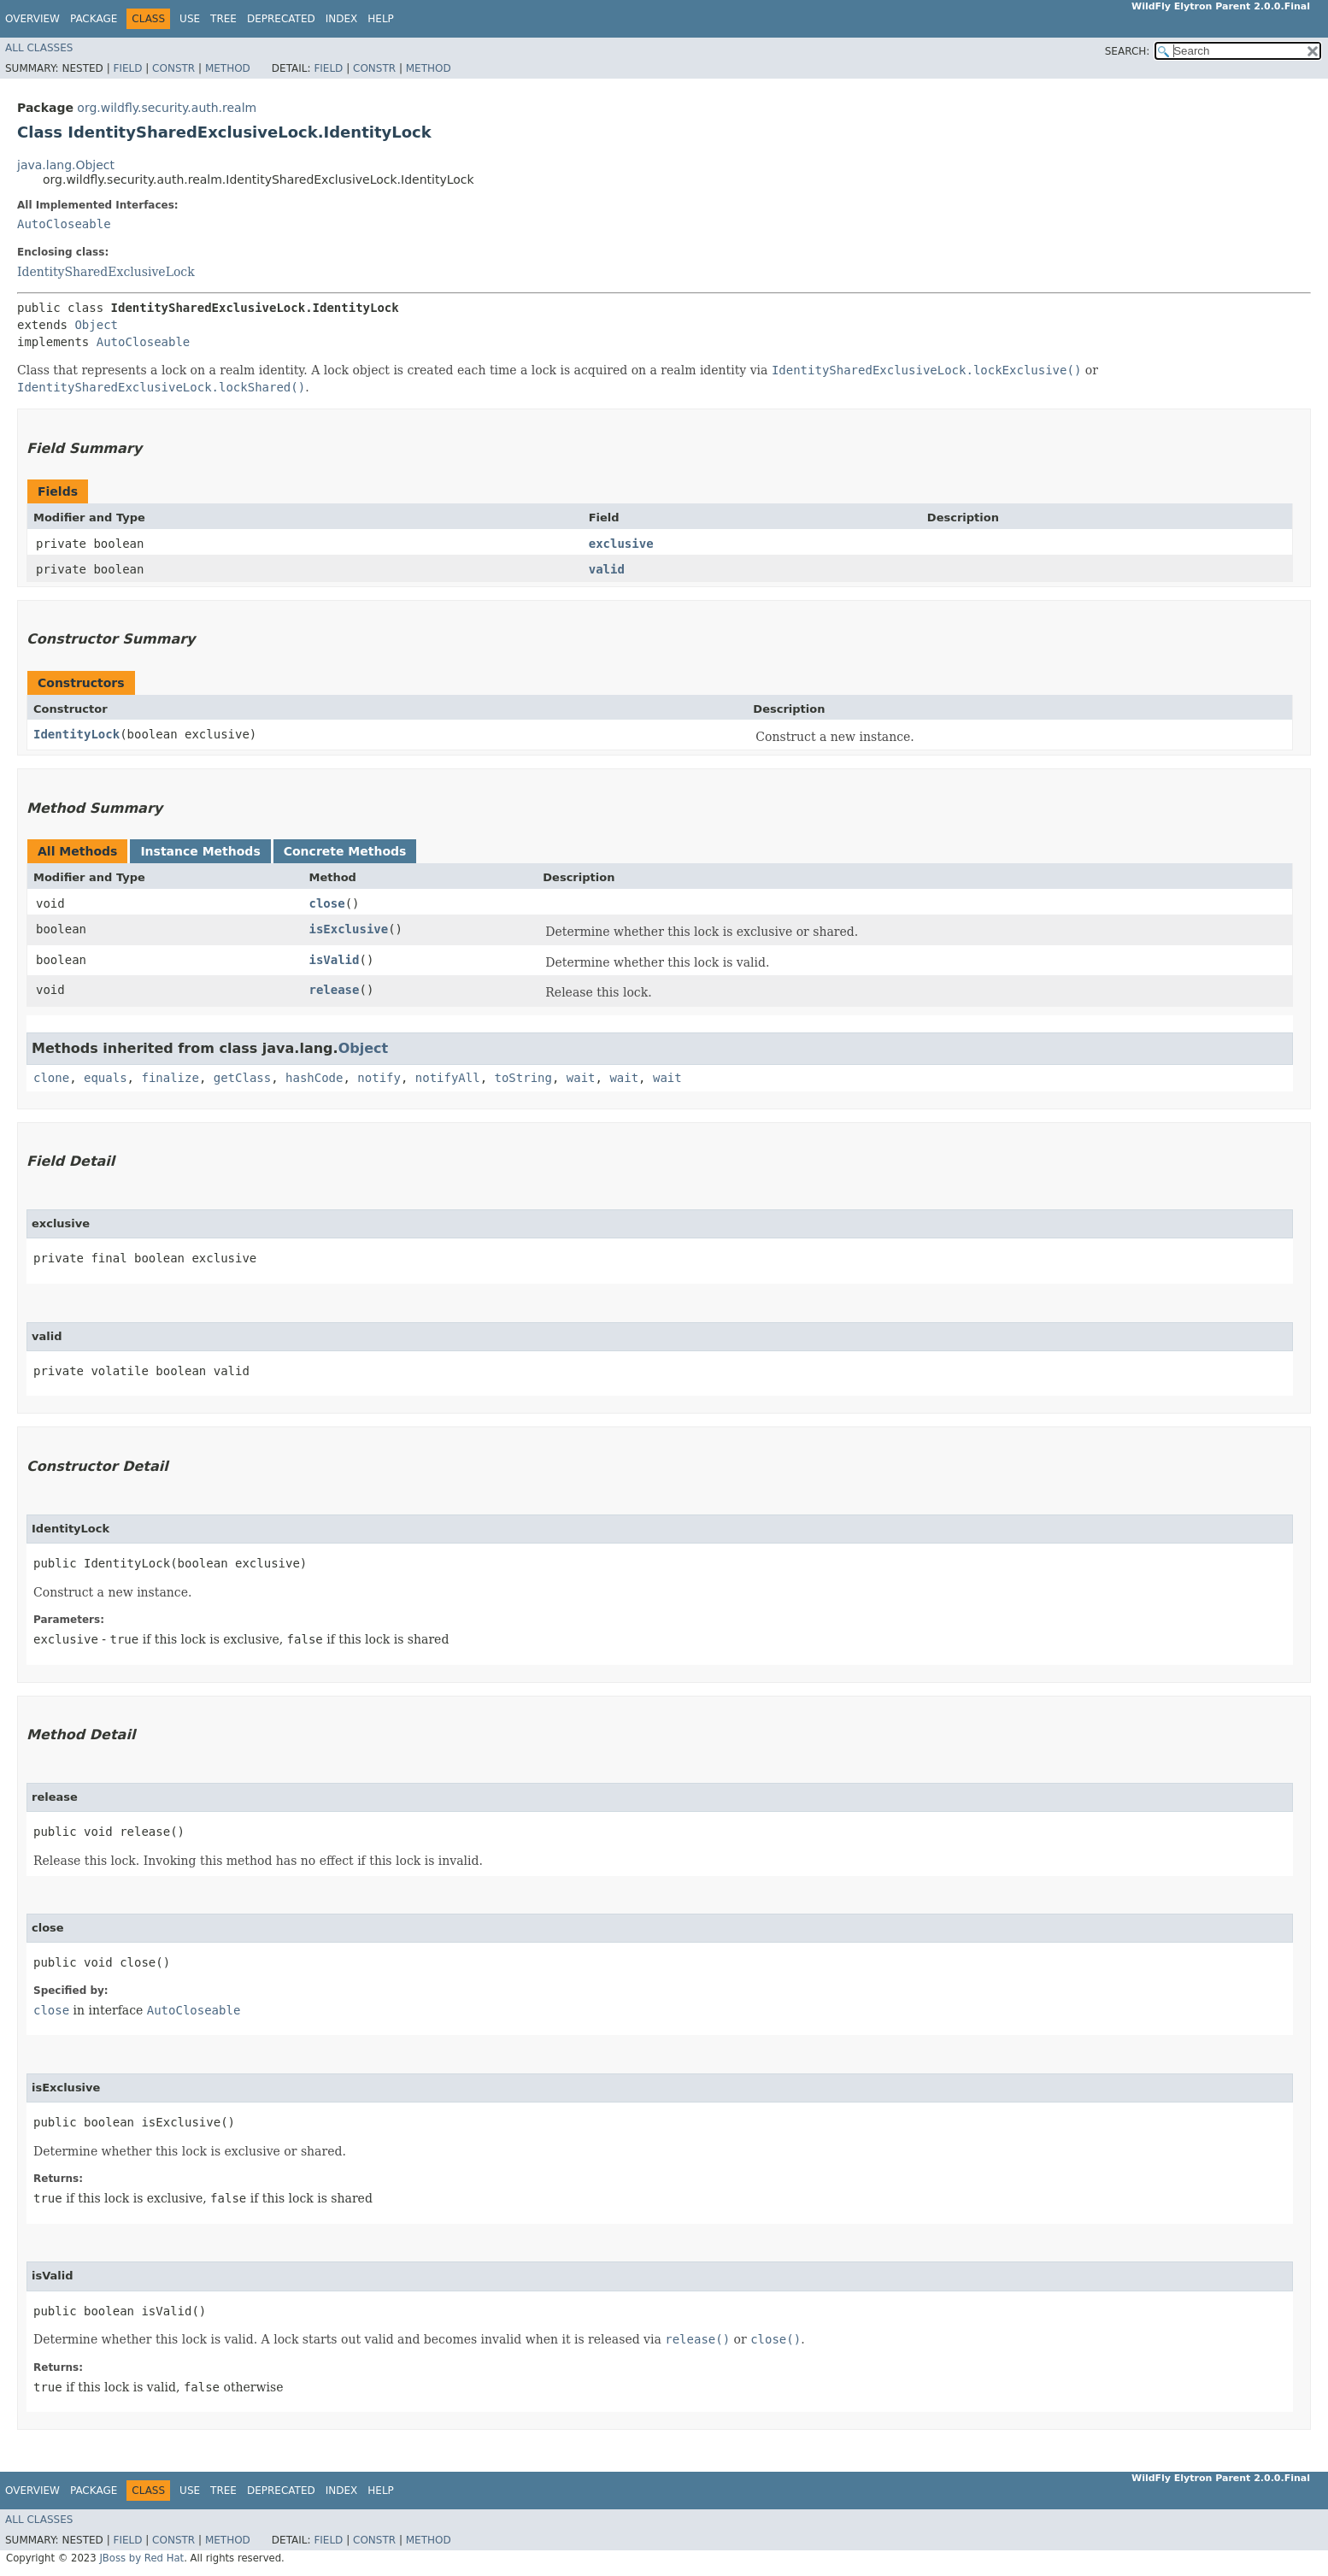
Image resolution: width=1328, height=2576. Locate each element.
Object (96, 325)
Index (342, 19)
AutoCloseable (64, 224)
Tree (223, 19)
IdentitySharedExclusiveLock (106, 272)
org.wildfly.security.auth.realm (166, 108)
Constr (173, 68)
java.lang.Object (66, 165)
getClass (242, 1078)
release (333, 990)
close (326, 903)
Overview (32, 19)
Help (380, 19)
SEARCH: (1127, 51)
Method (227, 68)
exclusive (621, 543)
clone (51, 1078)
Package (93, 19)
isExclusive (348, 929)
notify (379, 1078)
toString (523, 1078)
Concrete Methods (345, 851)
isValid (333, 960)
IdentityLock (76, 734)
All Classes (39, 48)
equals (105, 1078)
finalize (169, 1078)
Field (127, 68)
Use (189, 19)
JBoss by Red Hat (141, 2558)
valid (607, 569)
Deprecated (281, 19)
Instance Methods (200, 851)
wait (581, 1078)
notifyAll (447, 1078)
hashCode (314, 1078)
